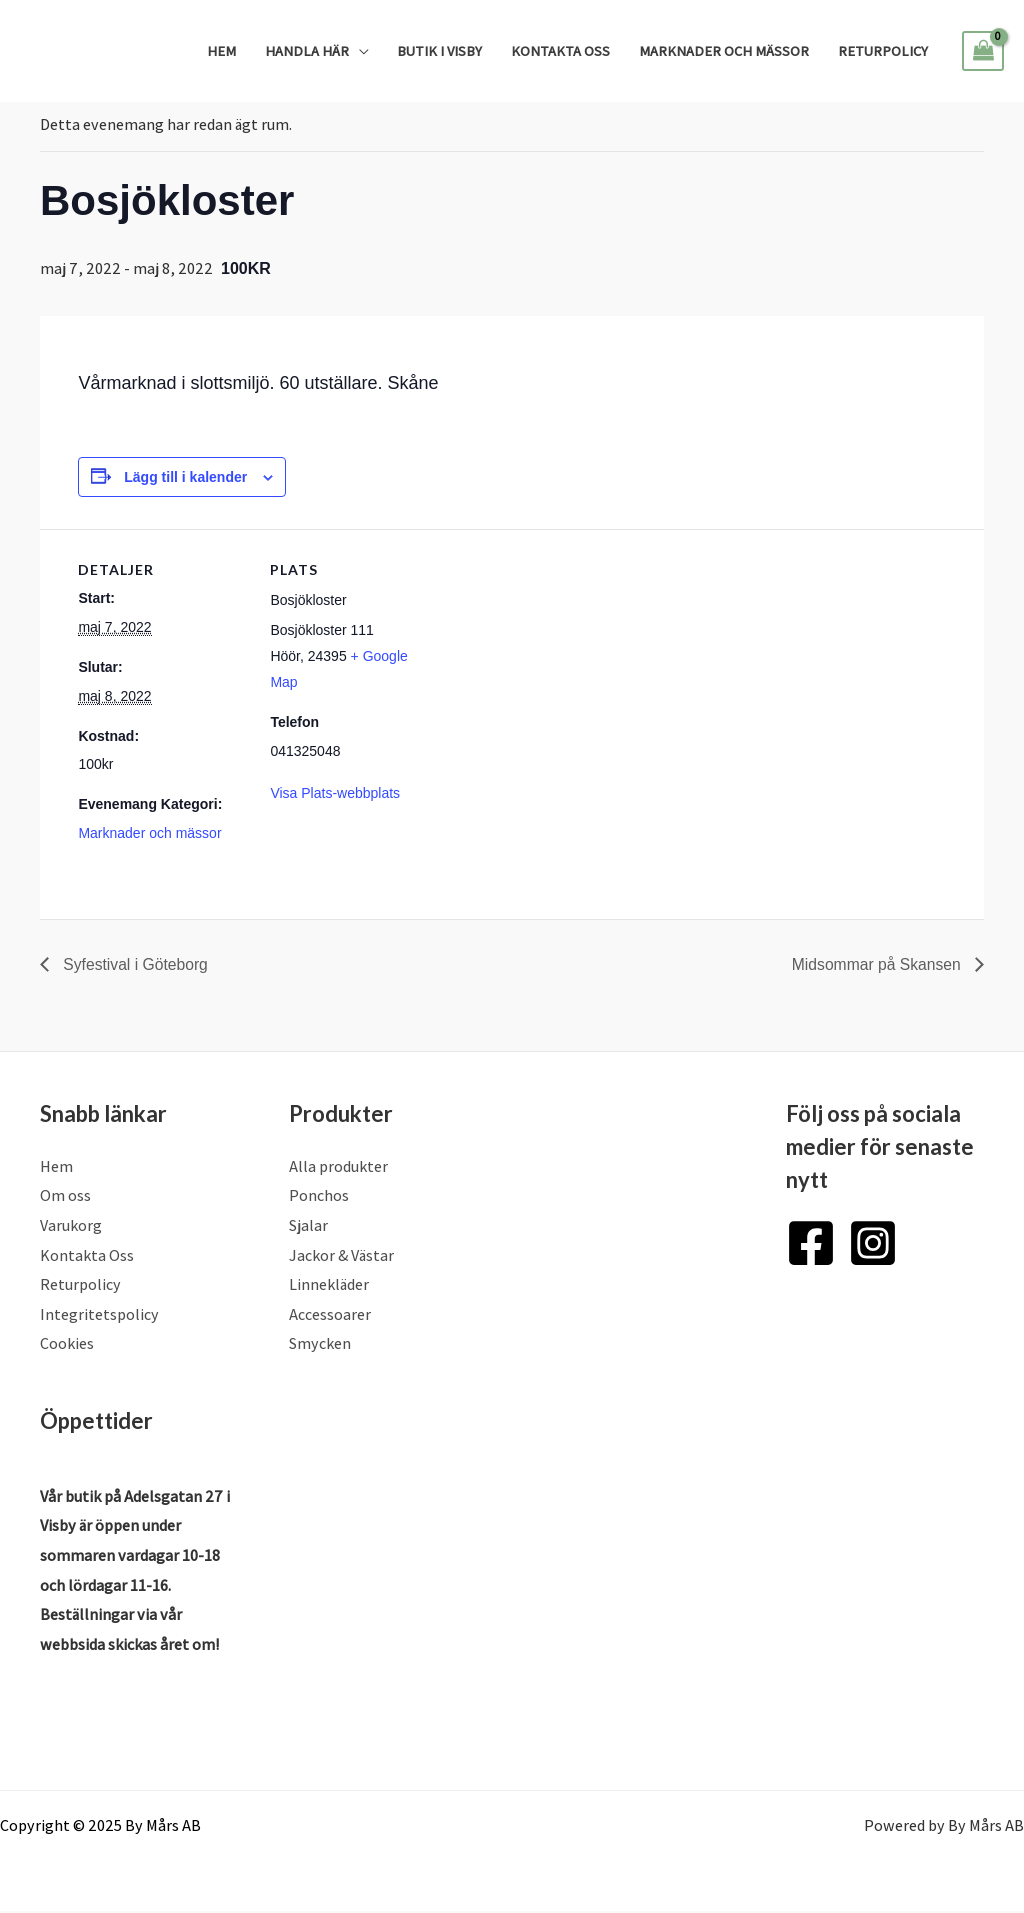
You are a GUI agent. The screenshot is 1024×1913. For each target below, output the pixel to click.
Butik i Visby (439, 50)
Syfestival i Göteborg (135, 963)
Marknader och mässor (724, 50)
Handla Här (307, 50)
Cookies (67, 1344)
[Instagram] (873, 1243)
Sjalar (308, 1226)
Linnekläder (329, 1285)
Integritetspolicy (99, 1315)
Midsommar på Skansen (876, 963)
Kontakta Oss (560, 50)
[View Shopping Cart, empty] (983, 51)
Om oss (65, 1196)
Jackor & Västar (342, 1255)
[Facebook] (811, 1243)
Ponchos (319, 1196)
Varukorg (71, 1226)
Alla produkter (338, 1166)
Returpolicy (883, 50)
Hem (221, 50)
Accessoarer (330, 1315)
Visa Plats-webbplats (335, 793)
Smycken (320, 1344)
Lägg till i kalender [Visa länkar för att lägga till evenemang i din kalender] (185, 477)
